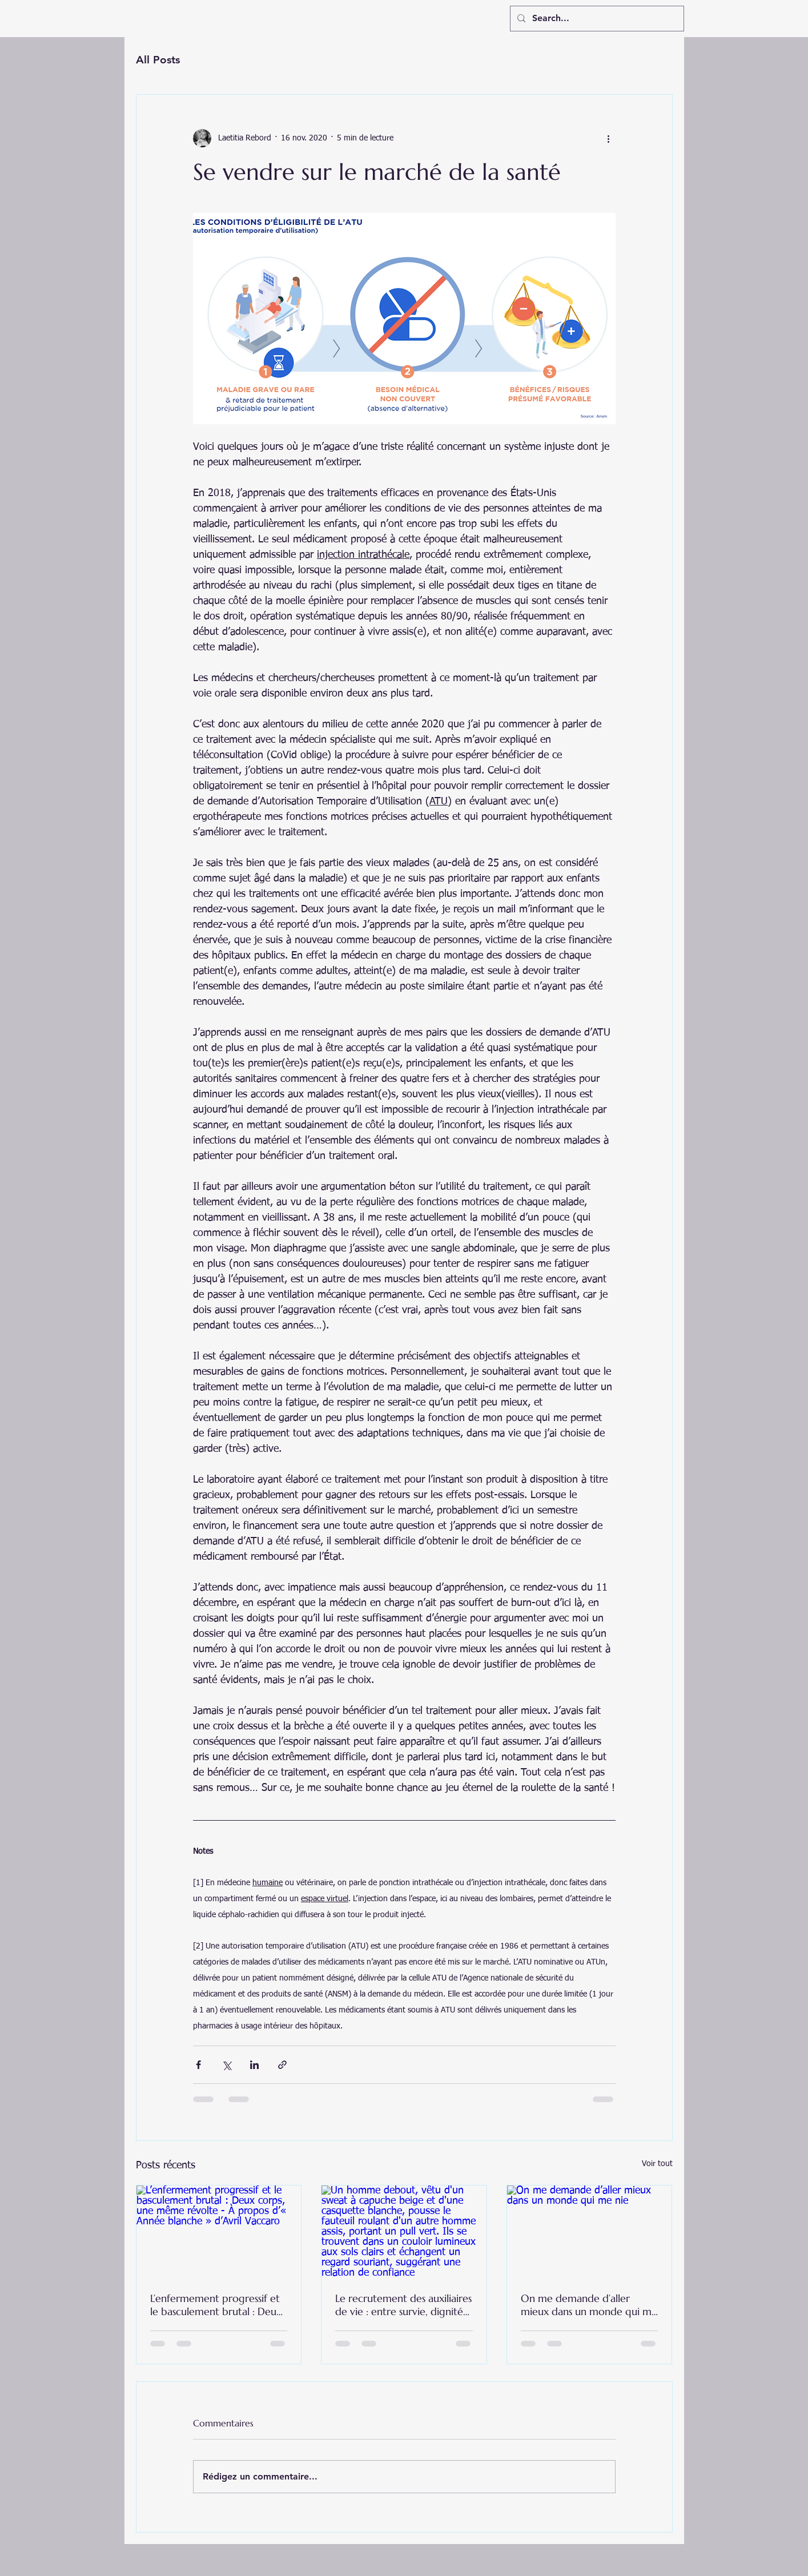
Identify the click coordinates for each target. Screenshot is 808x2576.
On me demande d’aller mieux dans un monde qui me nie (589, 2305)
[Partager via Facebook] (198, 2064)
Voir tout (657, 2164)
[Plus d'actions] (609, 138)
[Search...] (596, 18)
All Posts (158, 59)
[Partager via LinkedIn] (254, 2064)
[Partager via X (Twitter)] (226, 2064)
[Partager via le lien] (282, 2064)
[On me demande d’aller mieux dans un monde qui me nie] (589, 2231)
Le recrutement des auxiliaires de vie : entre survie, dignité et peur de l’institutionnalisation (403, 2305)
